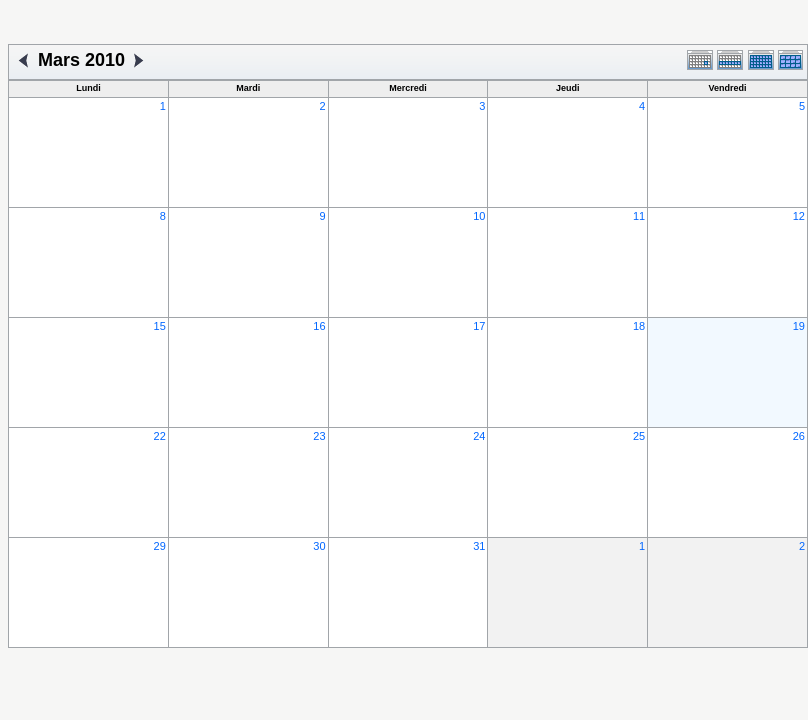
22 (160, 436)
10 (479, 216)
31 (479, 546)
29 (160, 546)
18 (639, 326)
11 (639, 216)
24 (479, 436)
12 (799, 216)
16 (319, 326)
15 (160, 326)
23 (319, 436)
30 (319, 546)
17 (479, 326)
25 (639, 436)
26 (799, 436)
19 (799, 326)
